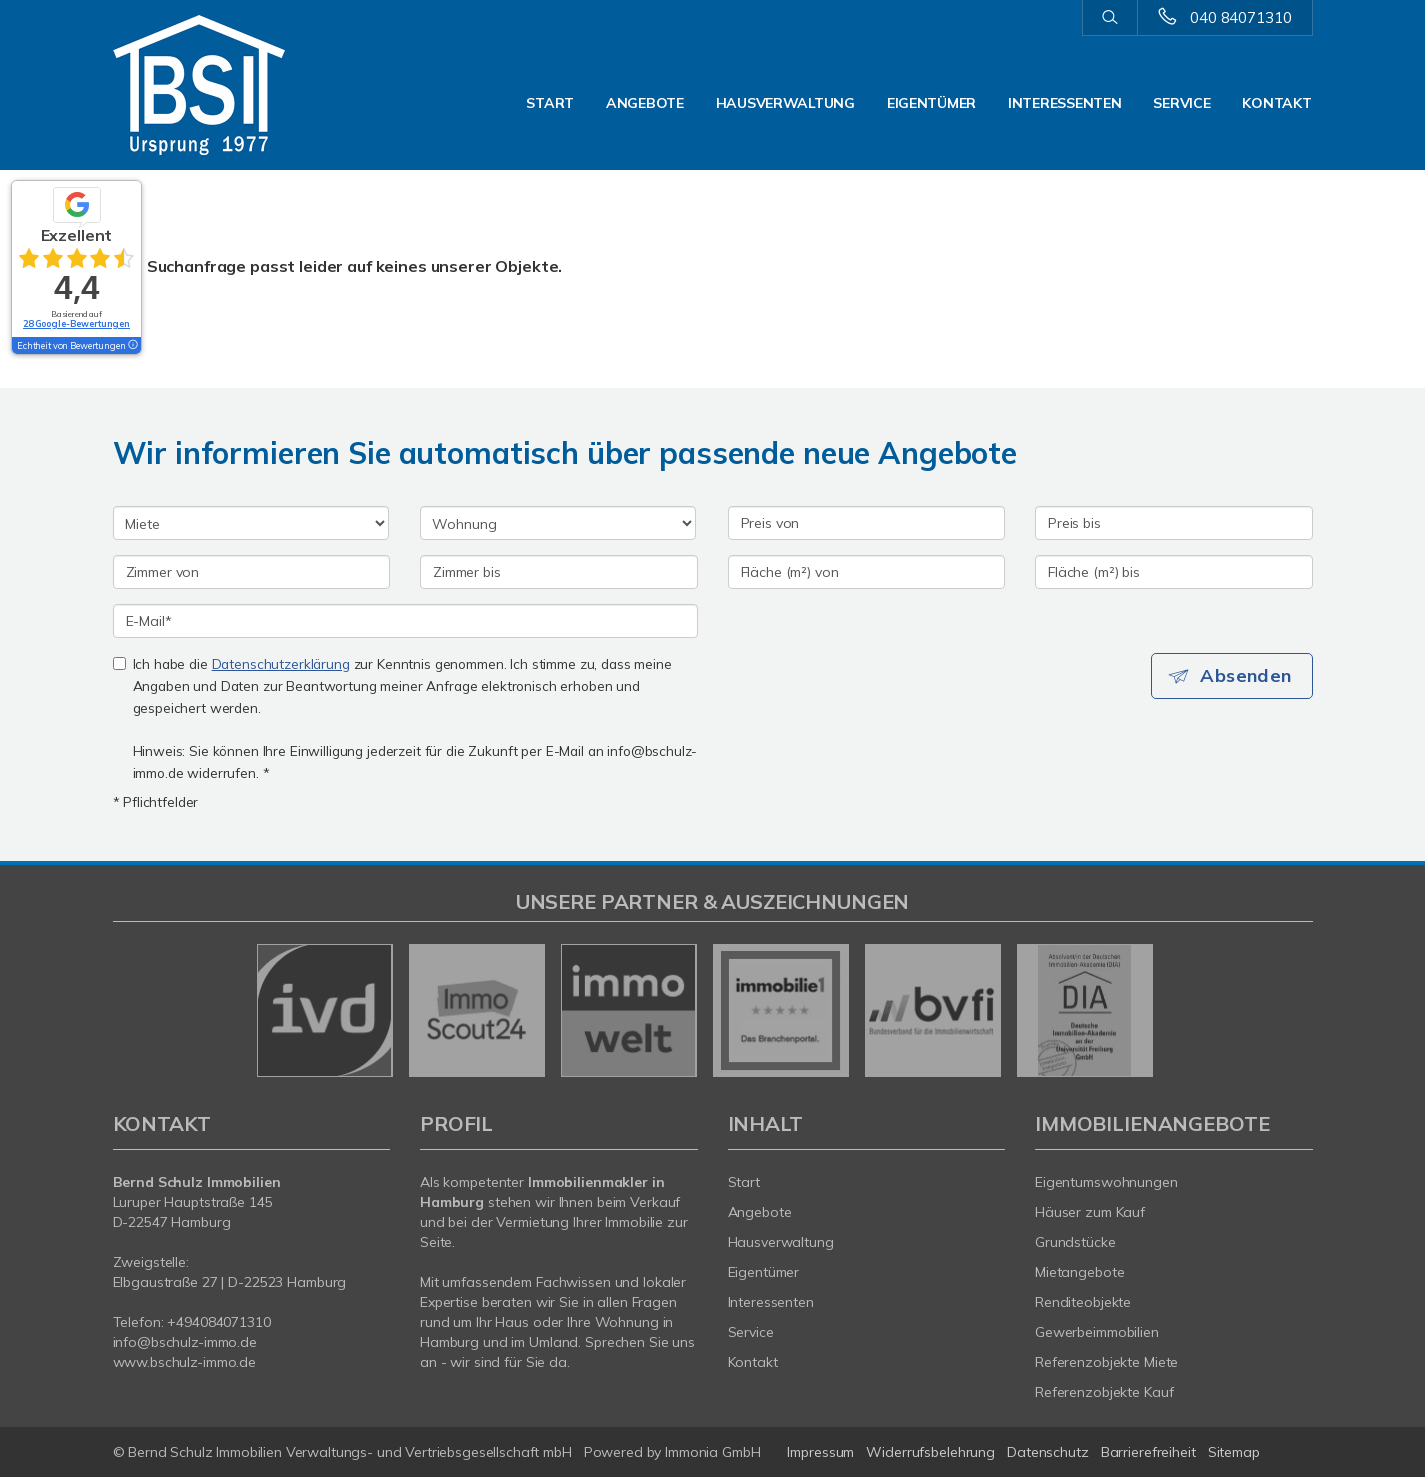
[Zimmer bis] (559, 572)
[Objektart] (558, 523)
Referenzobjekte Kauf (1104, 1392)
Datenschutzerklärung (281, 663)
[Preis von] (867, 523)
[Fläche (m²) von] (867, 572)
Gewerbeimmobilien (1097, 1332)
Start (550, 103)
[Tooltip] (132, 346)
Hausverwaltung (785, 103)
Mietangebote (1080, 1272)
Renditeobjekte (1083, 1302)
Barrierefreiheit (1148, 1452)
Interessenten (1064, 103)
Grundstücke (1075, 1242)
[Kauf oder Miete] (251, 523)
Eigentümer (931, 103)
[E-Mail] (405, 621)
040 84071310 (1240, 17)
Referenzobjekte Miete (1106, 1362)
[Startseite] (252, 85)
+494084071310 (218, 1322)
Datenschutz (1048, 1452)
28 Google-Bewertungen (76, 323)
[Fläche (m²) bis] (1174, 572)
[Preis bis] (1174, 523)
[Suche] (1109, 18)
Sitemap (1234, 1452)
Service (1181, 103)
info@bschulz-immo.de (185, 1342)
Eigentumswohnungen (1106, 1182)
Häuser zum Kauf (1090, 1212)
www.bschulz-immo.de (185, 1362)
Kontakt (1276, 103)
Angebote (645, 103)
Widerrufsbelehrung (930, 1452)
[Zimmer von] (252, 572)
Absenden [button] (1247, 676)
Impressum (820, 1452)
